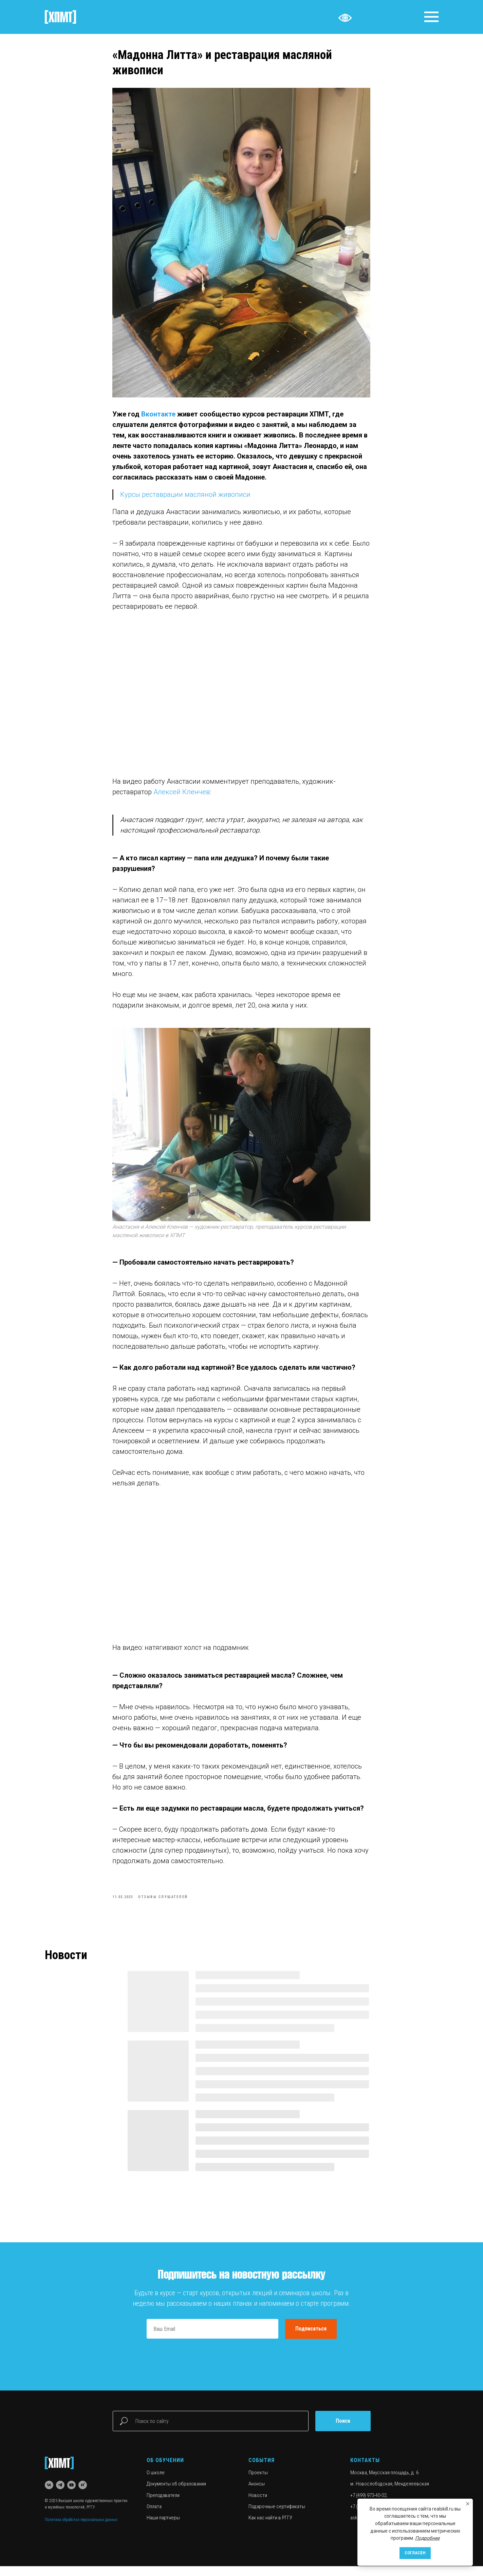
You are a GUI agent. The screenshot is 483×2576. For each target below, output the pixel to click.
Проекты (258, 2482)
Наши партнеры (163, 2527)
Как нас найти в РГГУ (270, 2527)
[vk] (49, 2495)
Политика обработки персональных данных (81, 2529)
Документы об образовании (176, 2494)
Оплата (154, 2516)
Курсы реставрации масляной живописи (185, 499)
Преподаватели (163, 2505)
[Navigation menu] (431, 17)
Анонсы (256, 2494)
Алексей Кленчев (182, 797)
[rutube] (82, 2495)
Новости (257, 2505)
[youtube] (71, 2495)
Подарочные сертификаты (276, 2516)
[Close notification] (467, 2503)
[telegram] (60, 2495)
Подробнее (427, 2538)
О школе (156, 2482)
